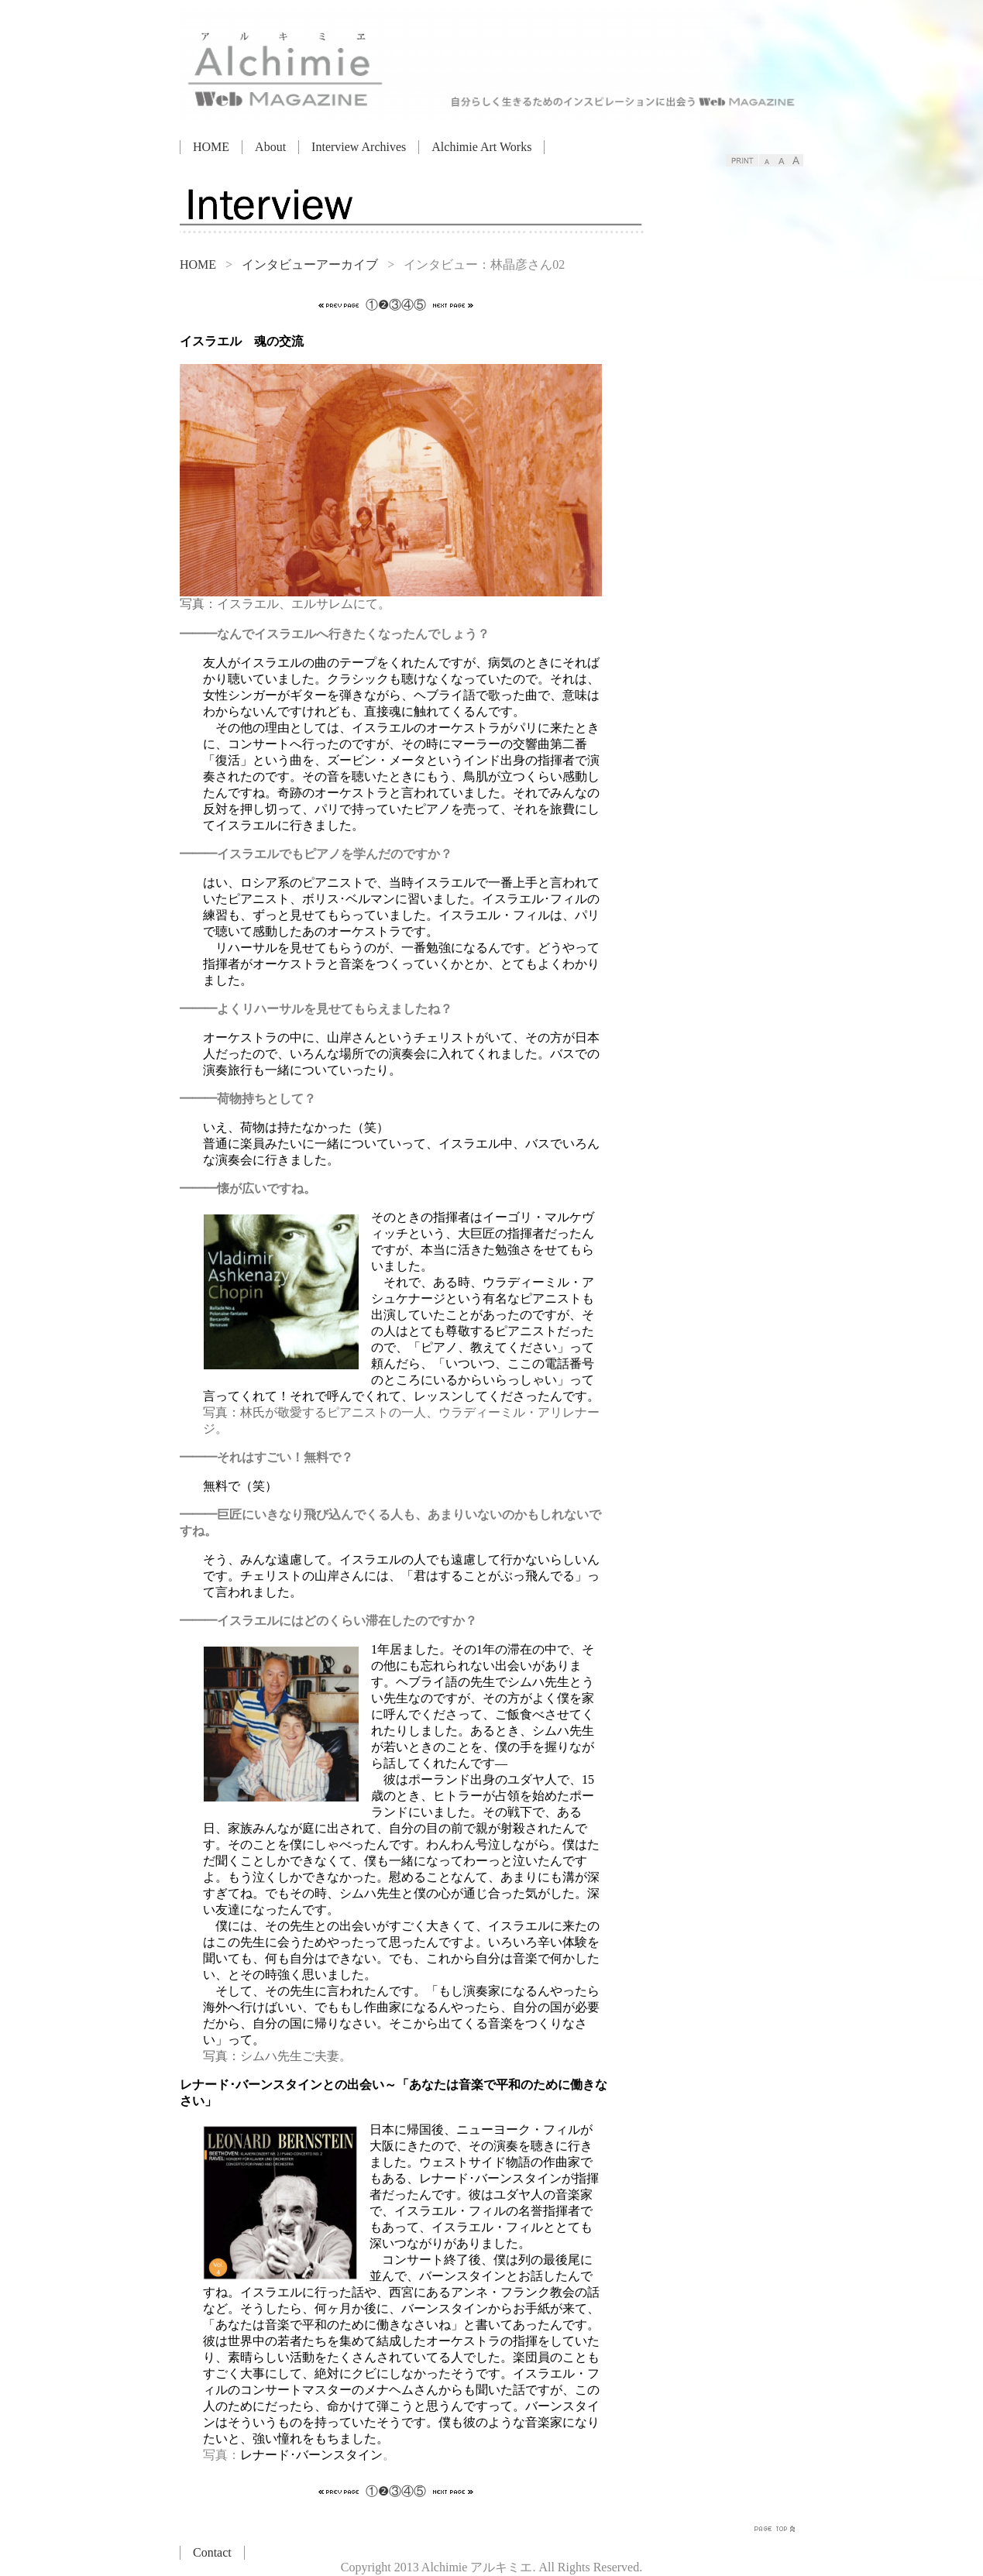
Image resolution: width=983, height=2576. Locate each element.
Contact (212, 2552)
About (270, 146)
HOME (211, 146)
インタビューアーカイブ (310, 264)
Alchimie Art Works (481, 146)
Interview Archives (358, 146)
